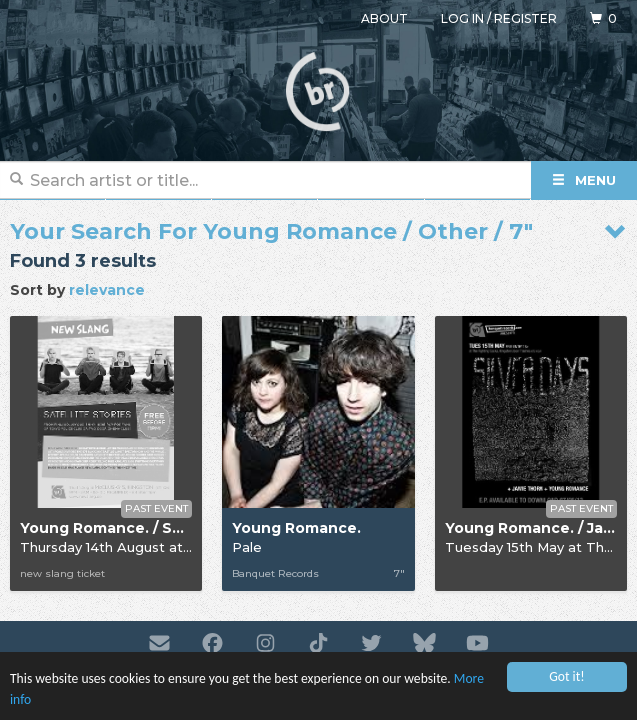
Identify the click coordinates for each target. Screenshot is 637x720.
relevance (107, 290)
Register (525, 18)
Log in (462, 18)
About (384, 18)
